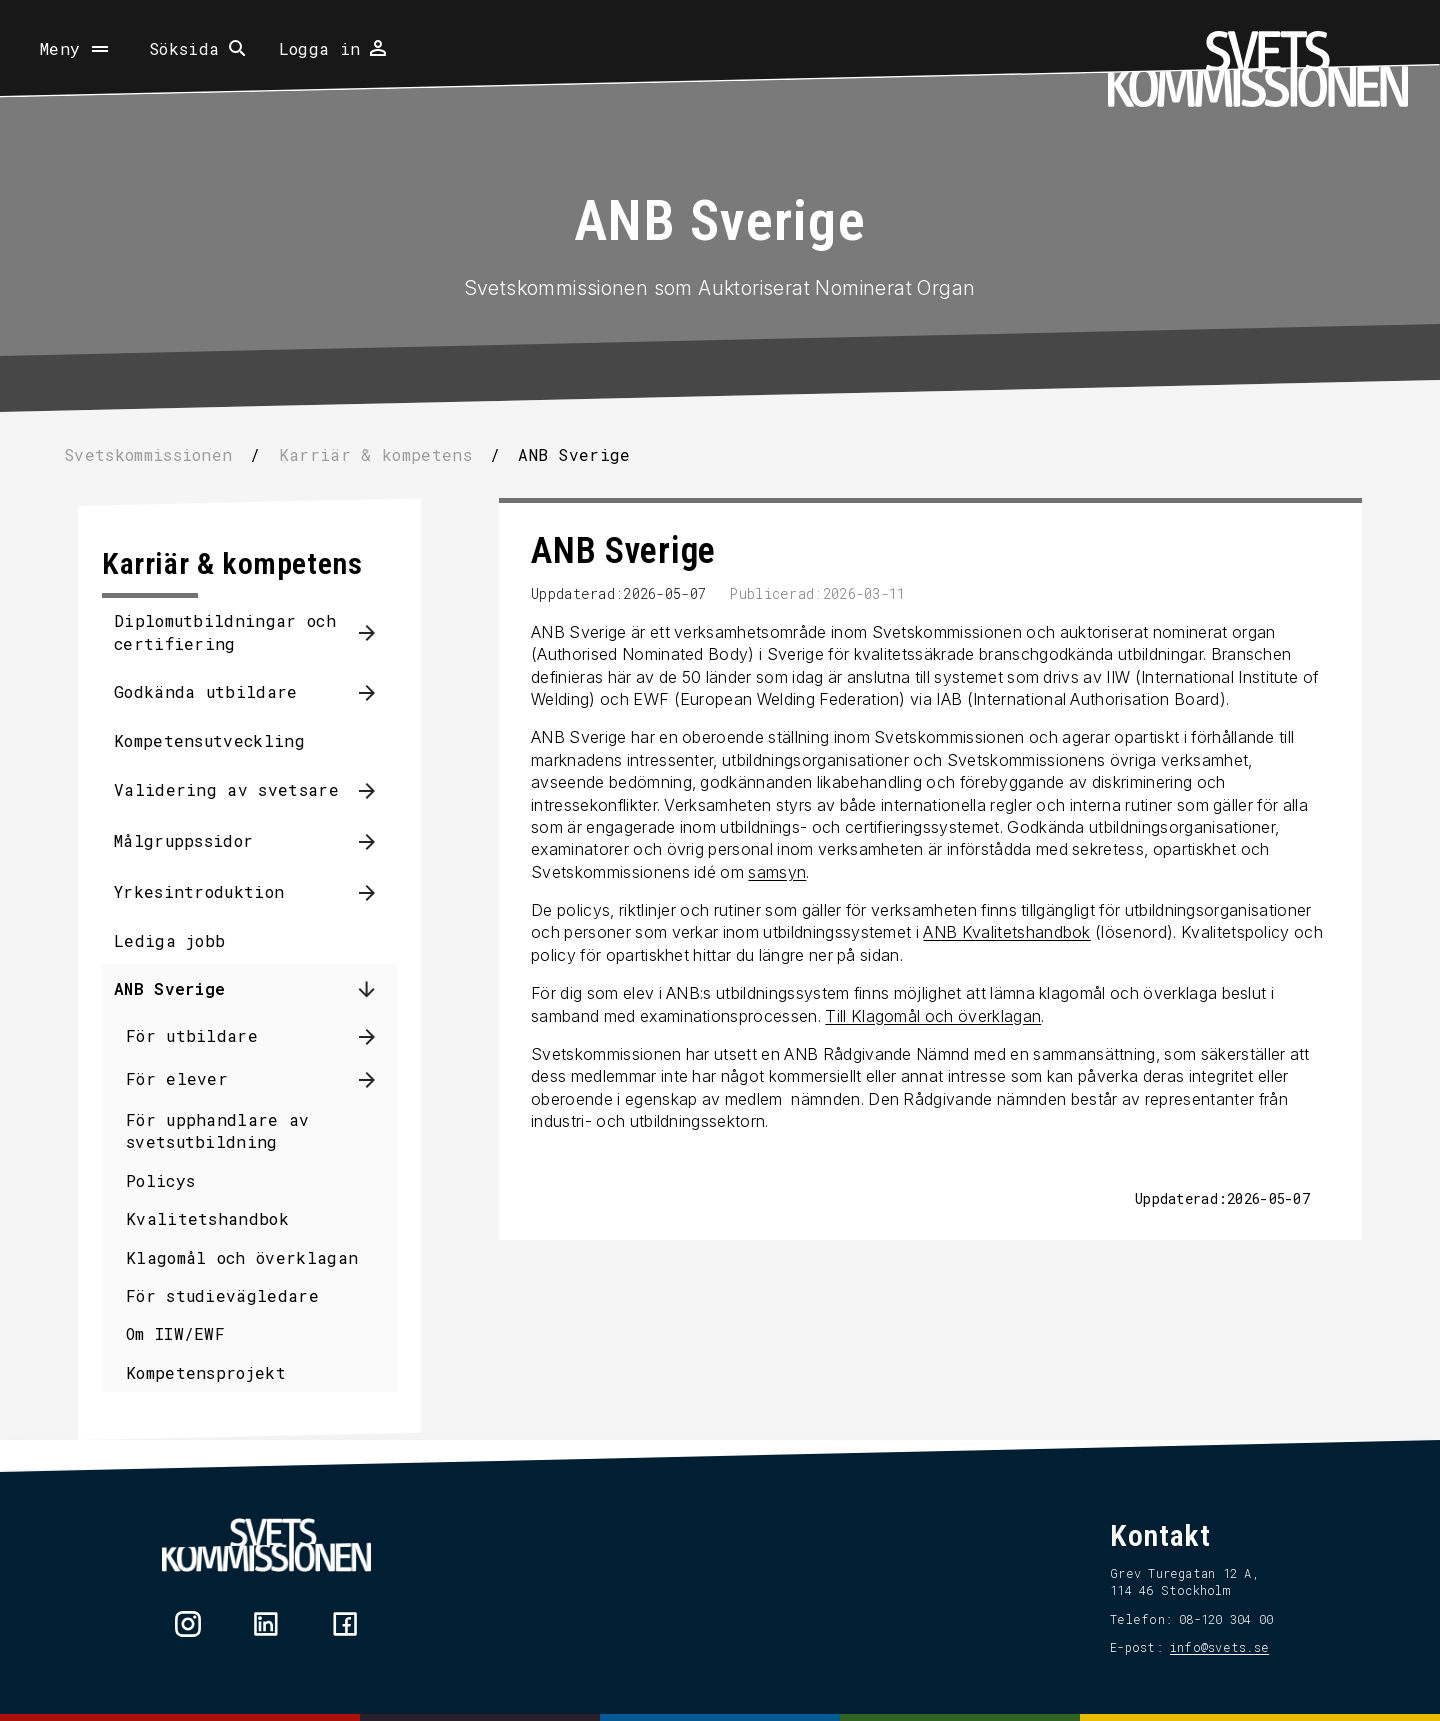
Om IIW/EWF (177, 1333)
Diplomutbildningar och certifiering (227, 631)
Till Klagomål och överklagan (931, 1016)
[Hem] (1258, 69)
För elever (179, 1078)
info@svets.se (1217, 1647)
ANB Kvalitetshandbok (1004, 932)
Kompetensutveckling (211, 740)
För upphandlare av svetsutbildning (220, 1130)
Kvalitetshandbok (209, 1218)
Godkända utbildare (208, 691)
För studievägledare (224, 1295)
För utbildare (194, 1035)
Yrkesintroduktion (201, 891)
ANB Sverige (172, 988)
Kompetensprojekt (208, 1372)
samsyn (775, 872)
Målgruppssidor (185, 840)
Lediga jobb (172, 940)
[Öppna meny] (76, 49)
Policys (162, 1180)
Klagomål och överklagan (244, 1257)
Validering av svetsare (228, 789)
